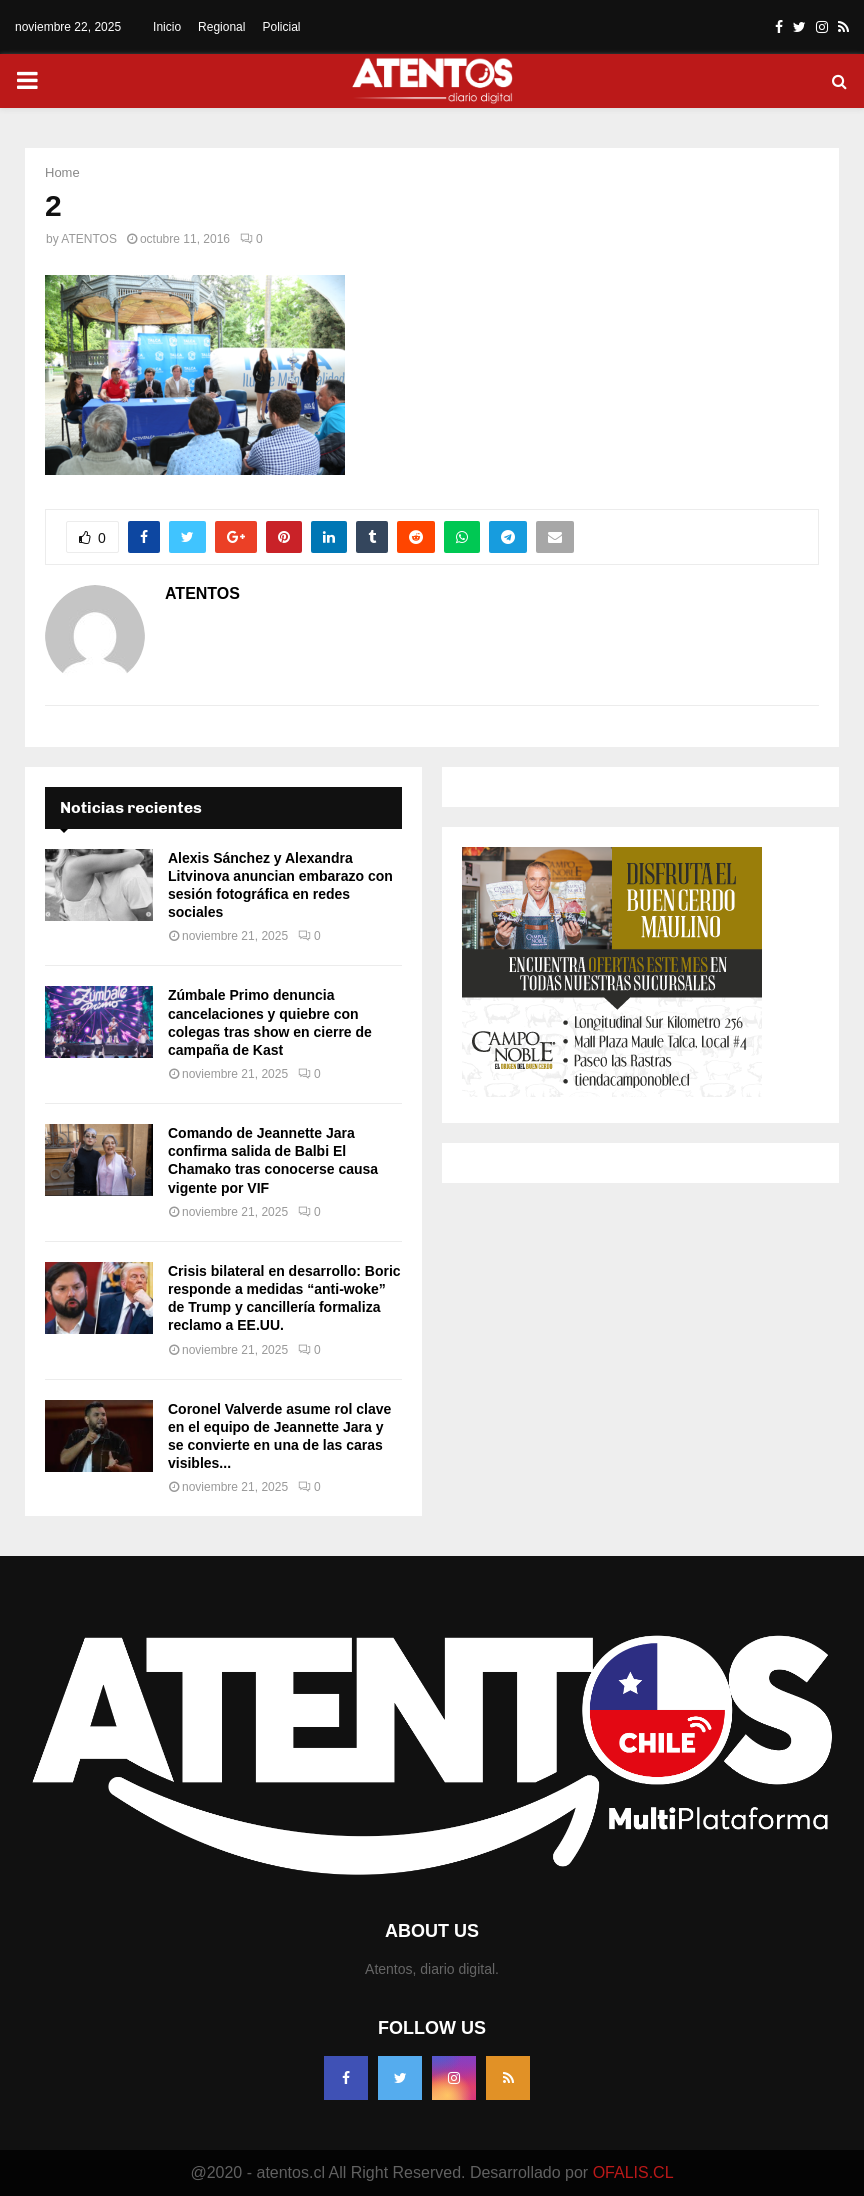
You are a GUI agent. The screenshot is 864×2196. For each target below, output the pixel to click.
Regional (221, 27)
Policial (281, 27)
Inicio (167, 27)
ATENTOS (89, 239)
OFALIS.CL (633, 2172)
